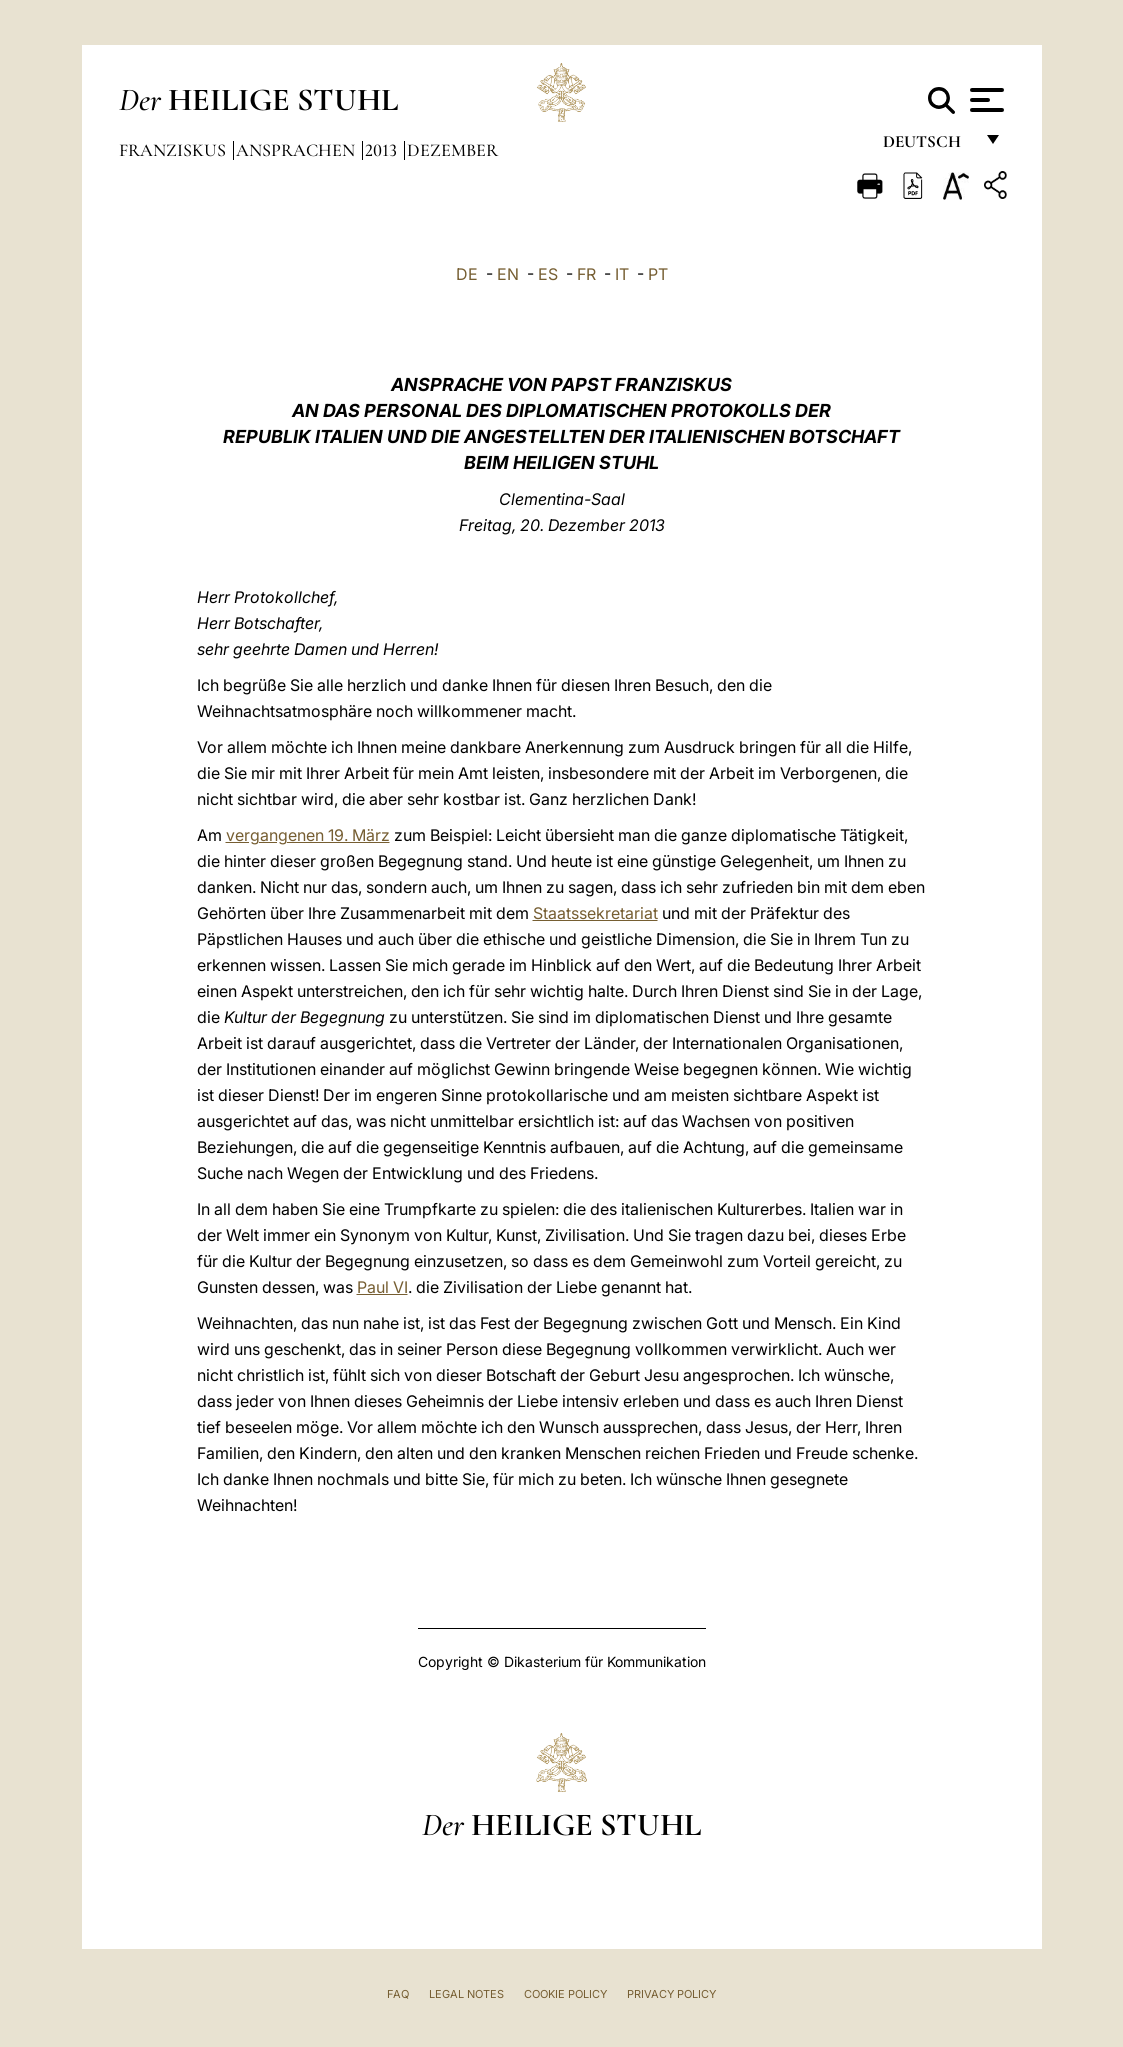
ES (548, 274)
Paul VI (382, 1287)
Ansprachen (297, 150)
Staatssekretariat (595, 913)
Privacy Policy (671, 1994)
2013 (383, 150)
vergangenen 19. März (308, 835)
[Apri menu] (984, 100)
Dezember (452, 150)
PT (658, 274)
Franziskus (174, 150)
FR (586, 274)
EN (508, 274)
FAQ (398, 1994)
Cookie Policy (565, 1994)
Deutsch (927, 147)
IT (622, 274)
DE (467, 274)
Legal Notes (466, 1994)
